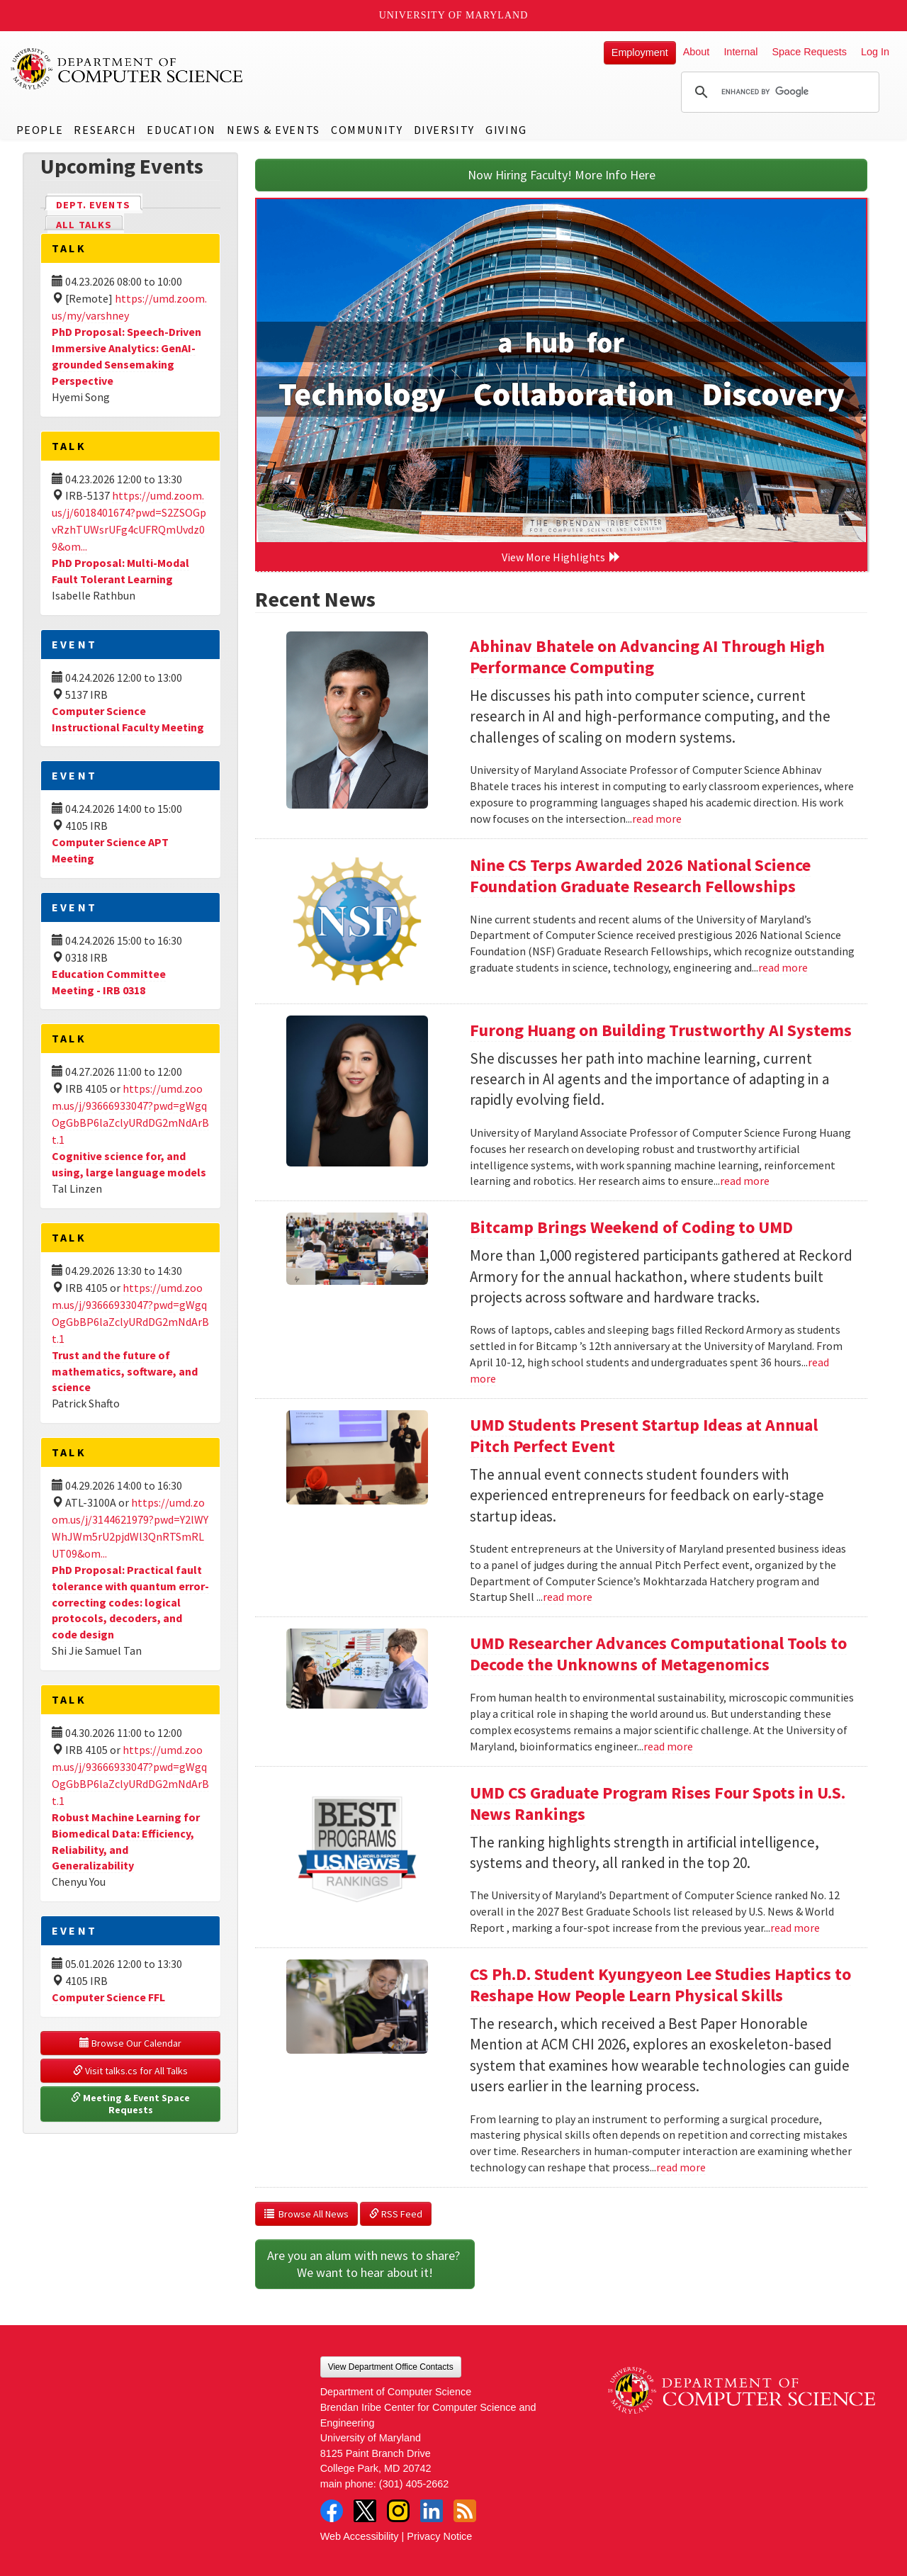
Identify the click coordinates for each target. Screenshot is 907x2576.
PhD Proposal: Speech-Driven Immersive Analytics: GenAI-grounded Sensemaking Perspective (126, 356)
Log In (875, 51)
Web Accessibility (359, 2536)
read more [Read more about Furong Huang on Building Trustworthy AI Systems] (745, 1181)
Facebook (331, 2510)
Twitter (365, 2510)
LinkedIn (431, 2510)
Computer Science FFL (108, 1997)
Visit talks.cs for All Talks (130, 2070)
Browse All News (306, 2213)
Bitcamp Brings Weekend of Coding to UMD (631, 1227)
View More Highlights (561, 557)
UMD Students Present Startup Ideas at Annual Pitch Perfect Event (644, 1435)
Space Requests (809, 51)
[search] (778, 92)
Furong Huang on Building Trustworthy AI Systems (661, 1030)
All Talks (84, 224)
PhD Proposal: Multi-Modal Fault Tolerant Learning (120, 571)
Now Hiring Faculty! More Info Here (561, 175)
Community (366, 130)
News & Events (273, 130)
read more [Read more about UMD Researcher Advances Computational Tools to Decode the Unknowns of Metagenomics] (668, 1746)
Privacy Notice (439, 2536)
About (696, 51)
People (40, 130)
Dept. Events (99, 203)
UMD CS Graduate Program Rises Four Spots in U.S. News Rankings (657, 1803)
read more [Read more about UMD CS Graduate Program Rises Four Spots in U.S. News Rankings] (795, 1927)
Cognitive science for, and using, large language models (129, 1164)
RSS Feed (395, 2213)
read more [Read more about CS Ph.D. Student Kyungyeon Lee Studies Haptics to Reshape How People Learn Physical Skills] (681, 2167)
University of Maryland (454, 15)
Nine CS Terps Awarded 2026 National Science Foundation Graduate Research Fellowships (640, 875)
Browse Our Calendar (130, 2043)
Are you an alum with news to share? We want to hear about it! (365, 2263)
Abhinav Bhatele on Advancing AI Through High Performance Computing (647, 656)
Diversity (444, 130)
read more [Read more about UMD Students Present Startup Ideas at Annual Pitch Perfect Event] (567, 1597)
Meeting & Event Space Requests (131, 2104)
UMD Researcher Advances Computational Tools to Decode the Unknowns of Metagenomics (658, 1653)
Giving (506, 130)
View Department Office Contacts (391, 2367)
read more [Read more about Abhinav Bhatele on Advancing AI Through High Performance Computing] (657, 818)
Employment (640, 52)
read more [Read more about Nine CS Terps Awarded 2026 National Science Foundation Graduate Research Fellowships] (783, 967)
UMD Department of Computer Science (127, 68)
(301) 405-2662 (414, 2484)
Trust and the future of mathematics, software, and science (125, 1371)
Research (105, 130)
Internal (740, 51)
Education (181, 130)
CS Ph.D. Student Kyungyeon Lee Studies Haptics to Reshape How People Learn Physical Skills (660, 1984)
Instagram (398, 2510)
